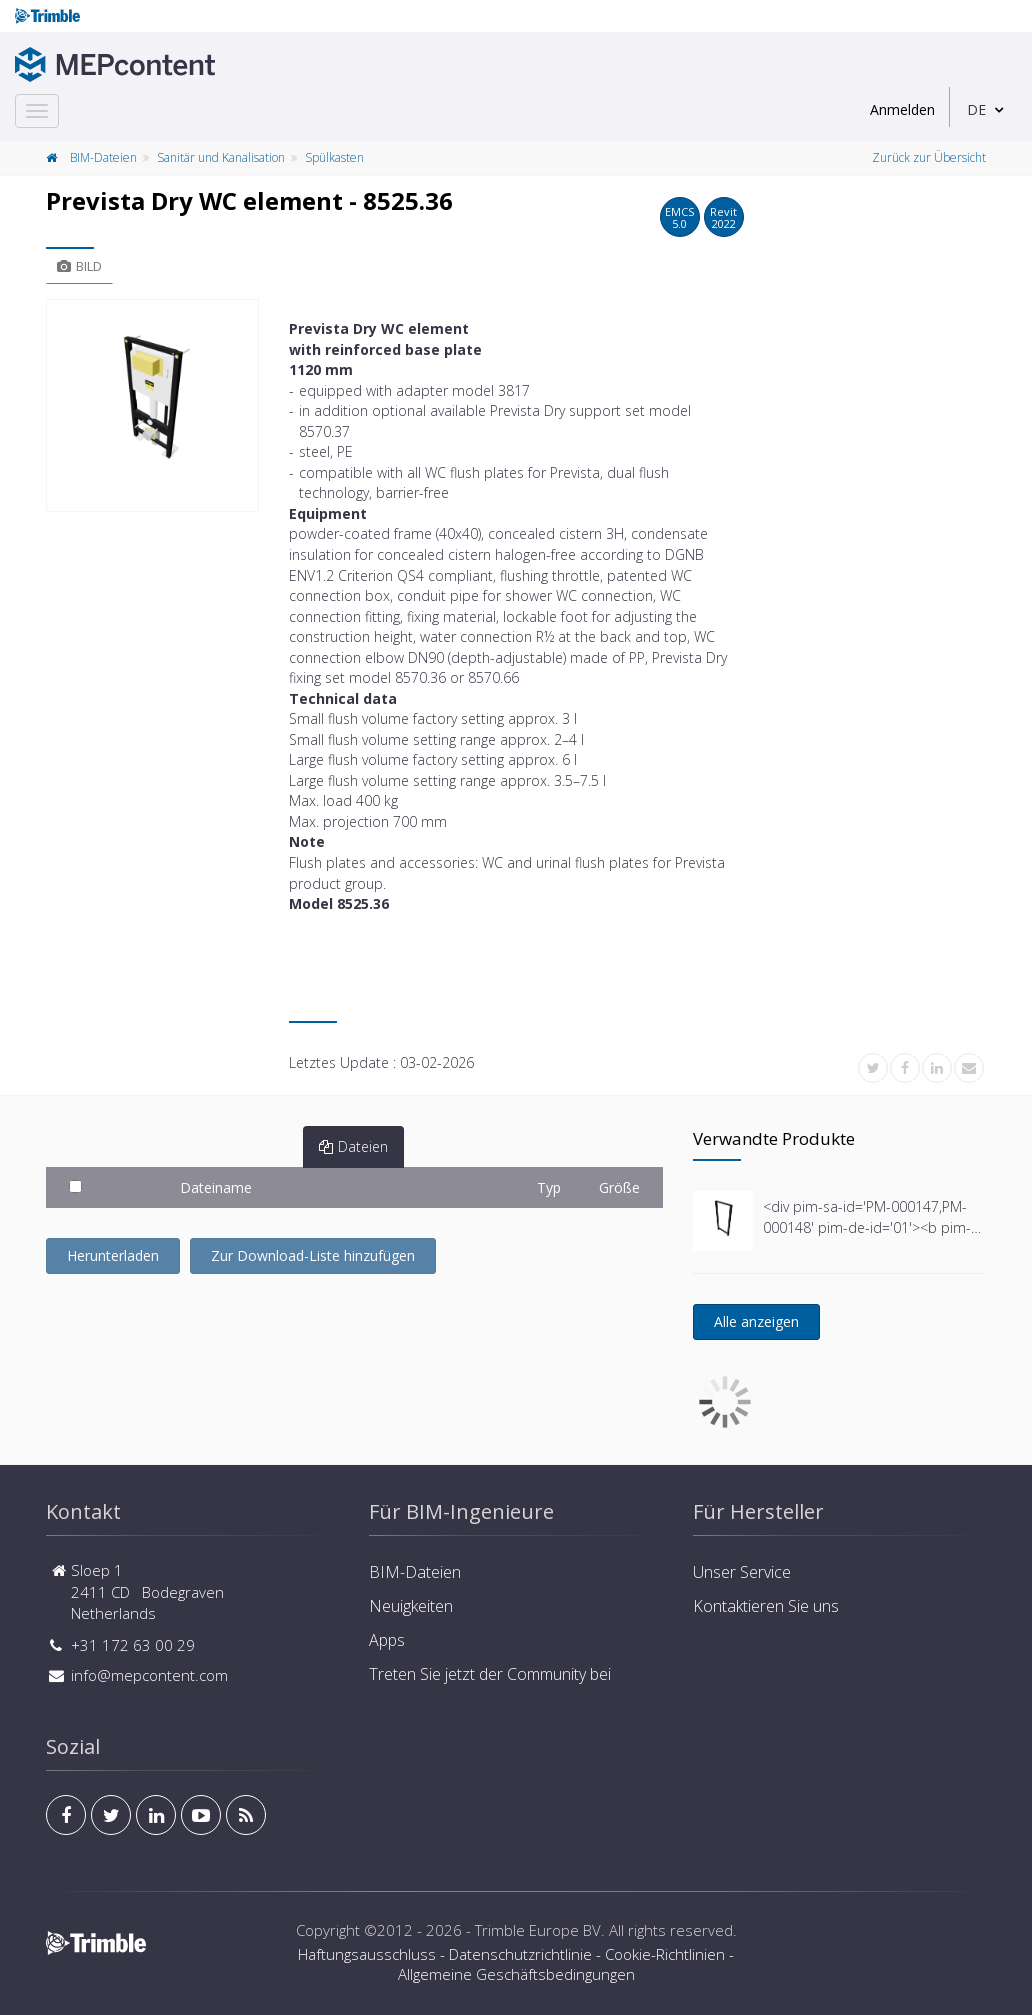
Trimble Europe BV (538, 1930)
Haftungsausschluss (367, 1954)
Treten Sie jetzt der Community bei (490, 1674)
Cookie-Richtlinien (665, 1954)
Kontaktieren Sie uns (766, 1606)
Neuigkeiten (411, 1606)
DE (976, 109)
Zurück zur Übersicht (929, 157)
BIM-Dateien (103, 157)
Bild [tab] (79, 266)
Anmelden (902, 109)
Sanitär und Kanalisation (221, 157)
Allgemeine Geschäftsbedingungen (516, 1974)
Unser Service (742, 1572)
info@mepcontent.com (149, 1675)
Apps (387, 1640)
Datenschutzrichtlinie (520, 1954)
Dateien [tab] (353, 1146)
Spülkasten (334, 157)
